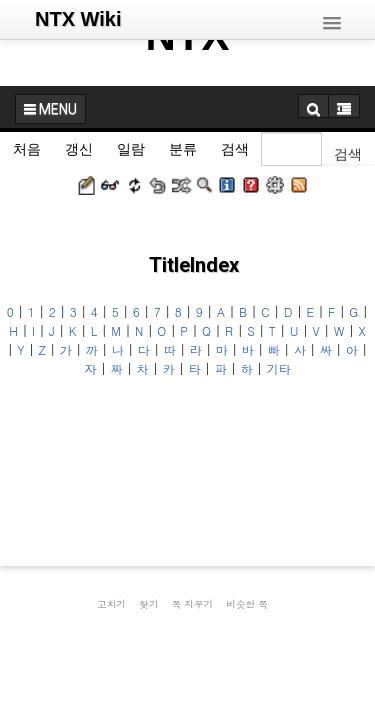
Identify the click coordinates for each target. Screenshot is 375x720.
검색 (235, 149)
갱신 (79, 149)
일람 (131, 149)
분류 (183, 149)
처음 (27, 149)
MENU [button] (50, 109)
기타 (279, 368)
